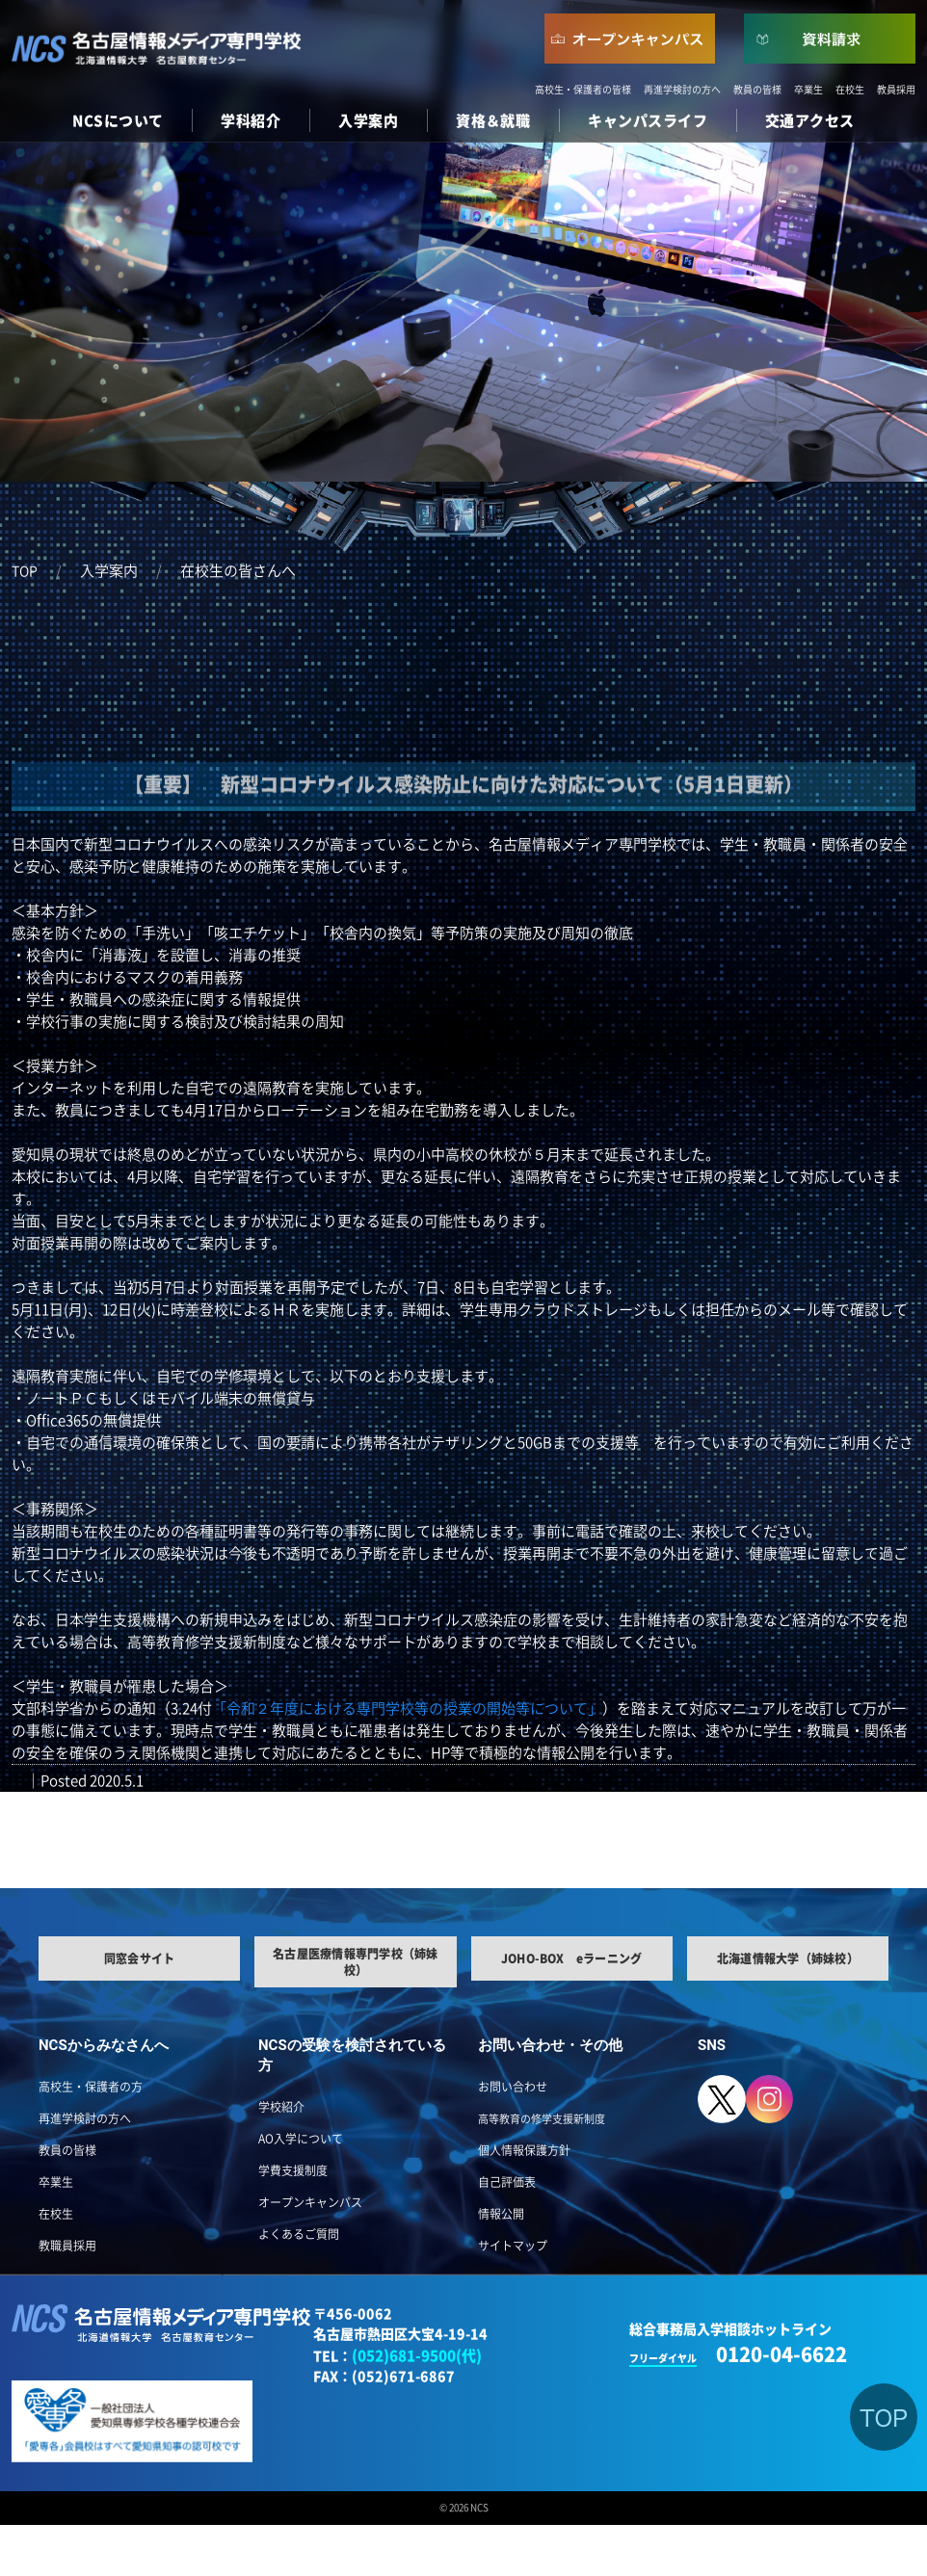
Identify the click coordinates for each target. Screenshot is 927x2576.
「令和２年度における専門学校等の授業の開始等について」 (407, 1708)
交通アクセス (810, 121)
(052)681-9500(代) (417, 2356)
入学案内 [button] (368, 121)
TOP (25, 571)
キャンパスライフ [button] (647, 121)
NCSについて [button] (117, 121)
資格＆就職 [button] (493, 121)
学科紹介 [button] (250, 121)
